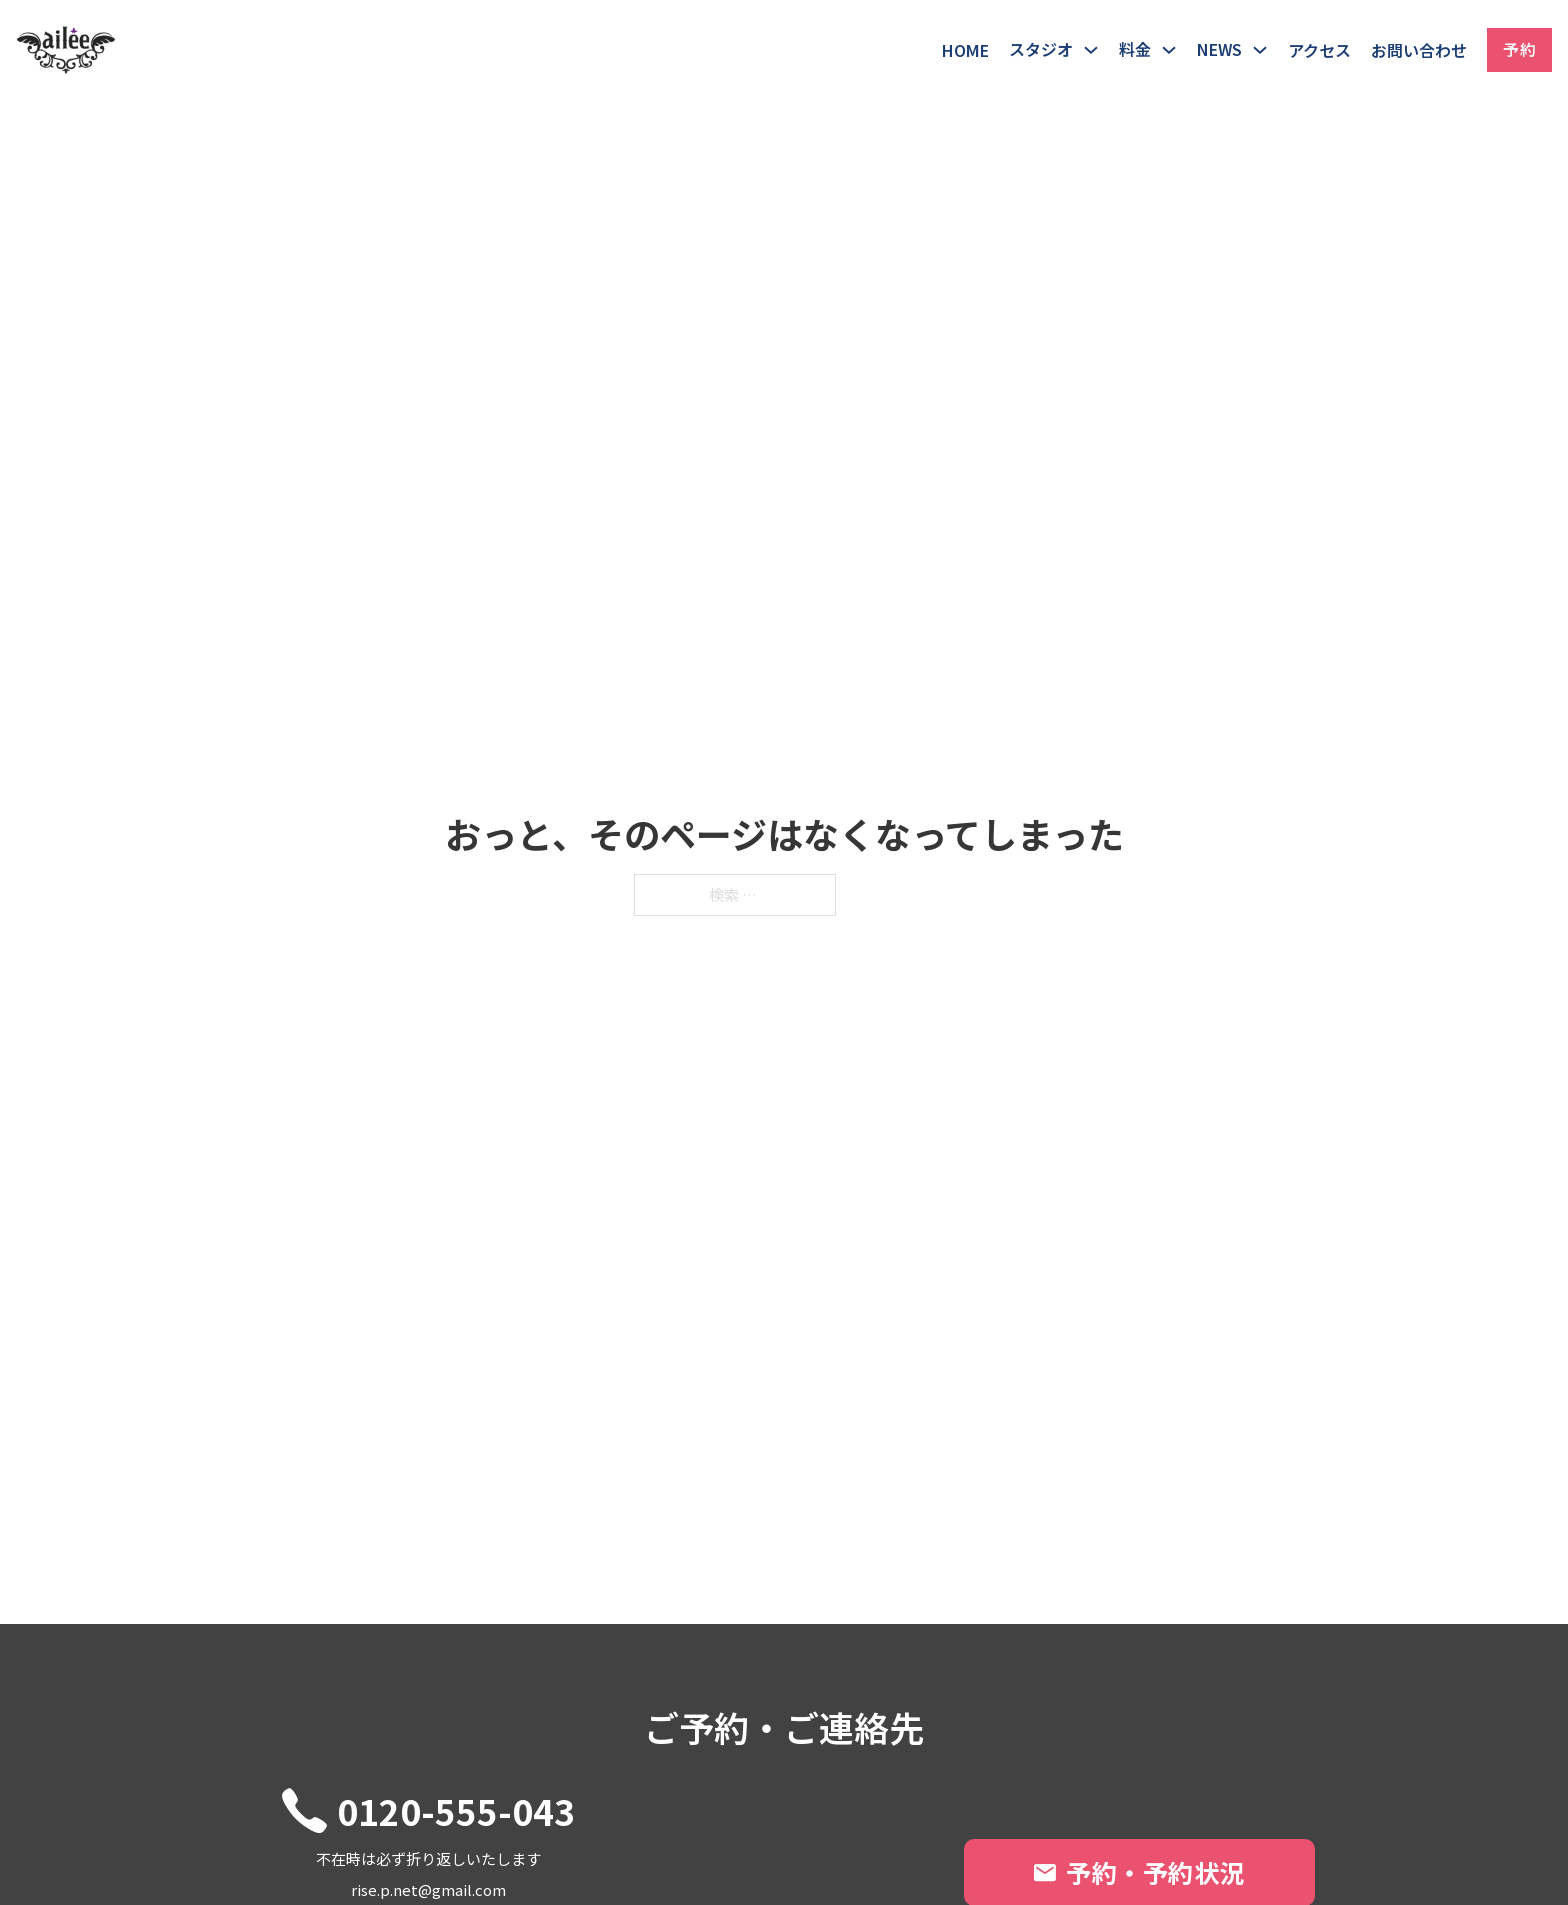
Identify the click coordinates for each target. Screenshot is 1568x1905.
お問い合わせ (1419, 50)
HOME (965, 50)
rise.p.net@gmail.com (428, 1889)
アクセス (1319, 50)
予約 (1519, 49)
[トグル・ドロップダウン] (1091, 50)
